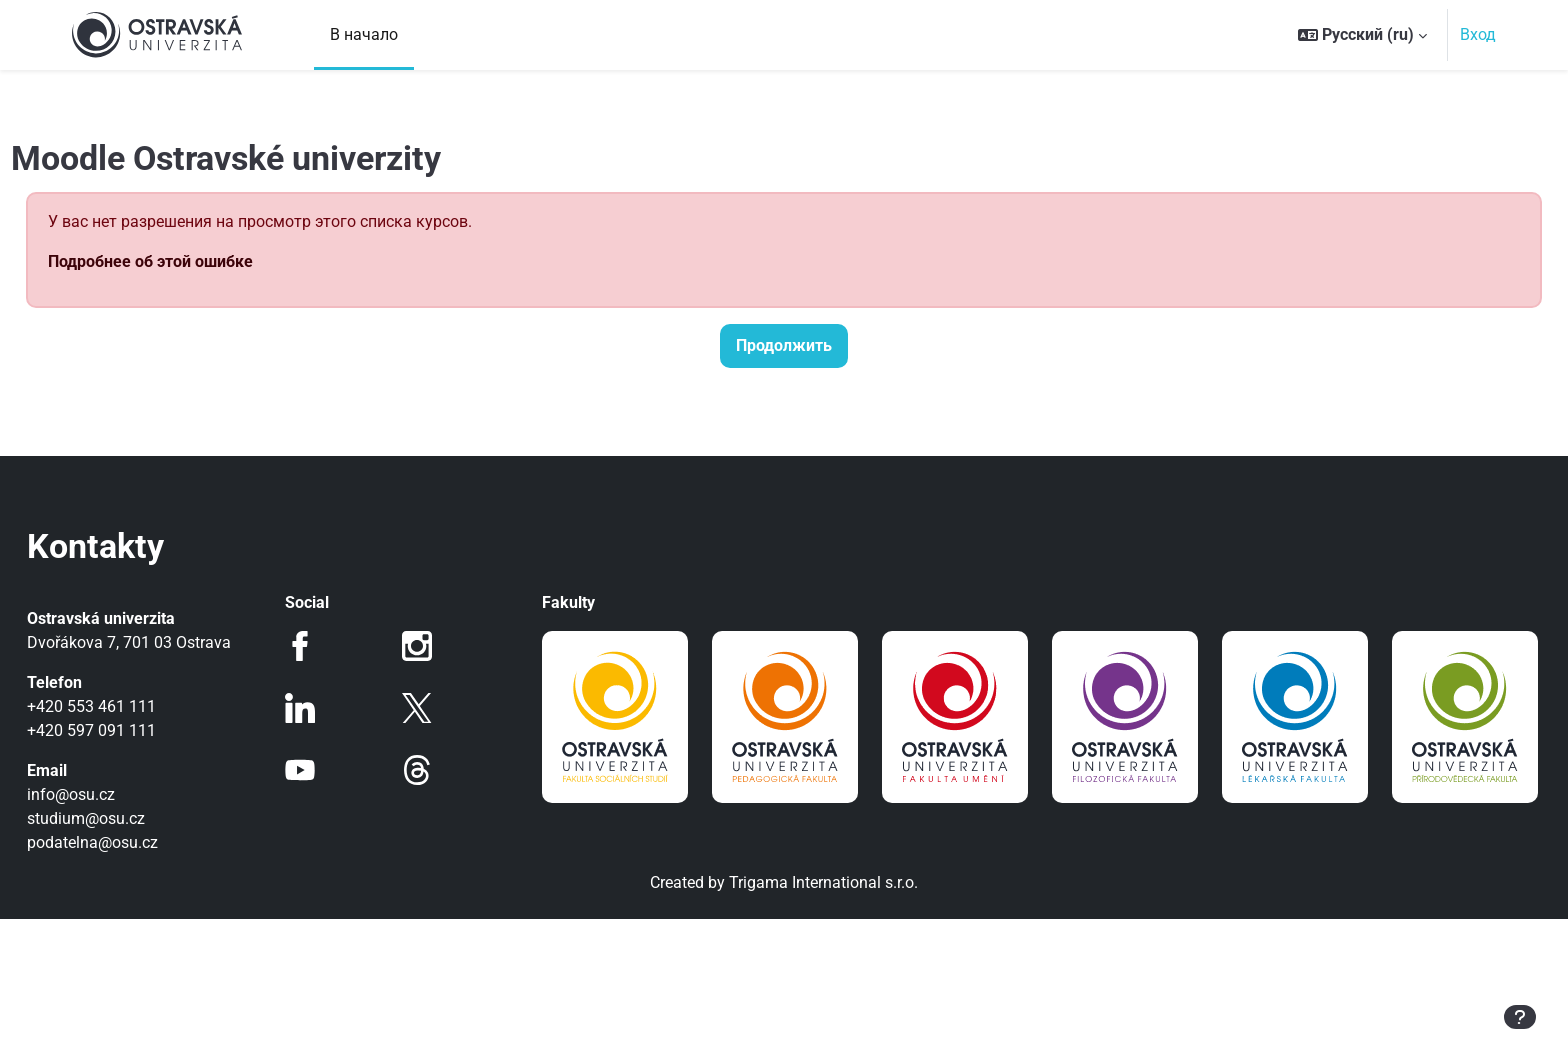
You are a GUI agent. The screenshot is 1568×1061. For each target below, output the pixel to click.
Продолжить (784, 345)
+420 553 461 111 (136, 706)
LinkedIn (329, 708)
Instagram (432, 646)
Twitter (432, 708)
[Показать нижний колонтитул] (1520, 1017)
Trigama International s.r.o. (823, 1024)
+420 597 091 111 (136, 730)
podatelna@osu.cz (137, 842)
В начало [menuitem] (364, 34)
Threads (432, 770)
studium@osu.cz (131, 818)
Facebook (329, 646)
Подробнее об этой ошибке (195, 261)
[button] (1362, 35)
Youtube (329, 770)
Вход (1478, 34)
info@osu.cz (116, 794)
